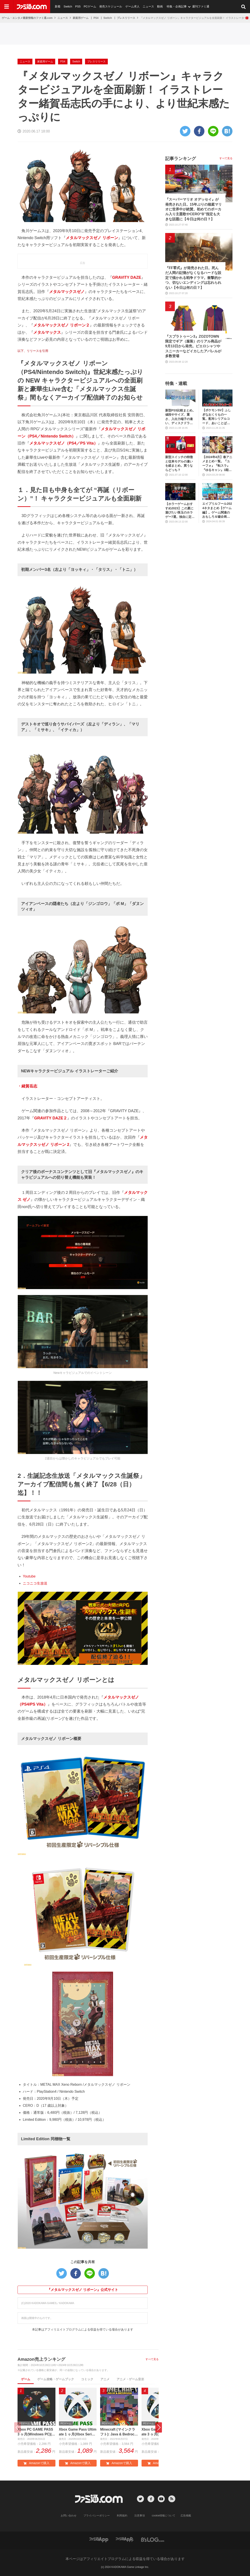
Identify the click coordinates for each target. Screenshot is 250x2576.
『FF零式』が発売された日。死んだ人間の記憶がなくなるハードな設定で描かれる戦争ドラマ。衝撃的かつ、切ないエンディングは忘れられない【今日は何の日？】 (193, 277)
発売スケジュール (110, 6)
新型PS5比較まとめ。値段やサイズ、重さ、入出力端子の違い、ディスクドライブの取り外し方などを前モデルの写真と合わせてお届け (180, 417)
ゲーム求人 (132, 6)
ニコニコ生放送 (35, 1583)
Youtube (29, 1576)
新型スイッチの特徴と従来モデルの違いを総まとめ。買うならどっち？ (179, 463)
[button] (158, 2427)
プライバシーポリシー (96, 2515)
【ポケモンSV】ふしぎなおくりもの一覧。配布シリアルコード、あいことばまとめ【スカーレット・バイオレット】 (216, 416)
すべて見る (152, 2359)
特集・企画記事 (176, 6)
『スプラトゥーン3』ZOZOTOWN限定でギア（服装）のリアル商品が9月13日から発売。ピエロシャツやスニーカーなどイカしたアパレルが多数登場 (193, 346)
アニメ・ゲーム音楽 (130, 2379)
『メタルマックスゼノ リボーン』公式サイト (82, 2290)
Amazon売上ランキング (41, 2359)
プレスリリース (126, 17)
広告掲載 (186, 2515)
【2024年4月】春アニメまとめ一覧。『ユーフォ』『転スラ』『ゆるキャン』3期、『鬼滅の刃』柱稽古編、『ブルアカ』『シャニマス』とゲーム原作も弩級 (217, 463)
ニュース (147, 6)
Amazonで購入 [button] (36, 2463)
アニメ (105, 2379)
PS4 (96, 17)
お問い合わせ (68, 2515)
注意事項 (139, 2515)
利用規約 (122, 2515)
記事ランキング (180, 158)
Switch (68, 6)
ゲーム (25, 2379)
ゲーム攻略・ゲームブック (55, 2379)
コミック (87, 2379)
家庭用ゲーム (81, 17)
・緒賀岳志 (27, 1086)
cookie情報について (163, 2515)
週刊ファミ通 (200, 6)
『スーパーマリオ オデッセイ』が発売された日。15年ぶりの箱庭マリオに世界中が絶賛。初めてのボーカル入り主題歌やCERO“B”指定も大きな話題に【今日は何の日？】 (193, 209)
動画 (159, 6)
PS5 (77, 6)
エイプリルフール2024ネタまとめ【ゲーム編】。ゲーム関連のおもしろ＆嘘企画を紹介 (217, 510)
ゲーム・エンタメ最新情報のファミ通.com (27, 17)
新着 (57, 6)
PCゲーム (89, 6)
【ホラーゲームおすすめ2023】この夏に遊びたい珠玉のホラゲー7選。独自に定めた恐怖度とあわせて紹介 (180, 510)
